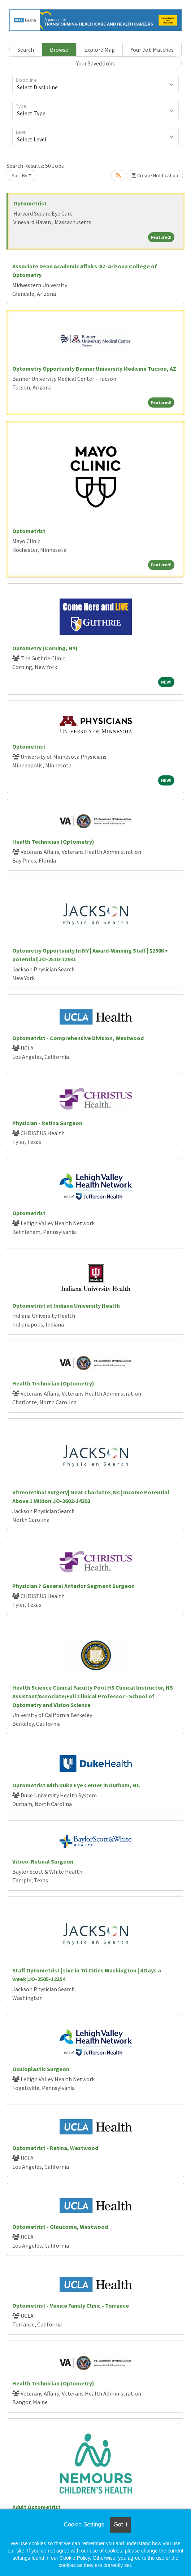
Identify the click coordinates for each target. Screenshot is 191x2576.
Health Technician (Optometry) (53, 841)
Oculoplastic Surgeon (40, 2069)
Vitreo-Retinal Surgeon (42, 1861)
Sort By (19, 175)
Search (25, 49)
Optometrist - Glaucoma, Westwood (60, 2226)
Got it (120, 2524)
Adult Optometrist (36, 2507)
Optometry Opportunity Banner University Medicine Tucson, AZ (94, 368)
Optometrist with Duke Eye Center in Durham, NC (76, 1785)
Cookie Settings (84, 2524)
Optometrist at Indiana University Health (66, 1305)
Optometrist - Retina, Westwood (55, 2147)
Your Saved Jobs (95, 63)
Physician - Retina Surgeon (47, 1123)
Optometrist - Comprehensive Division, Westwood (78, 1038)
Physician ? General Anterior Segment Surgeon (73, 1585)
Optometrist (30, 203)
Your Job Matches (152, 49)
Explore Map (99, 49)
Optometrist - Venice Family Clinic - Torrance (70, 2305)
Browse (59, 49)
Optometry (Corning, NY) (45, 648)
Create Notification (155, 175)
